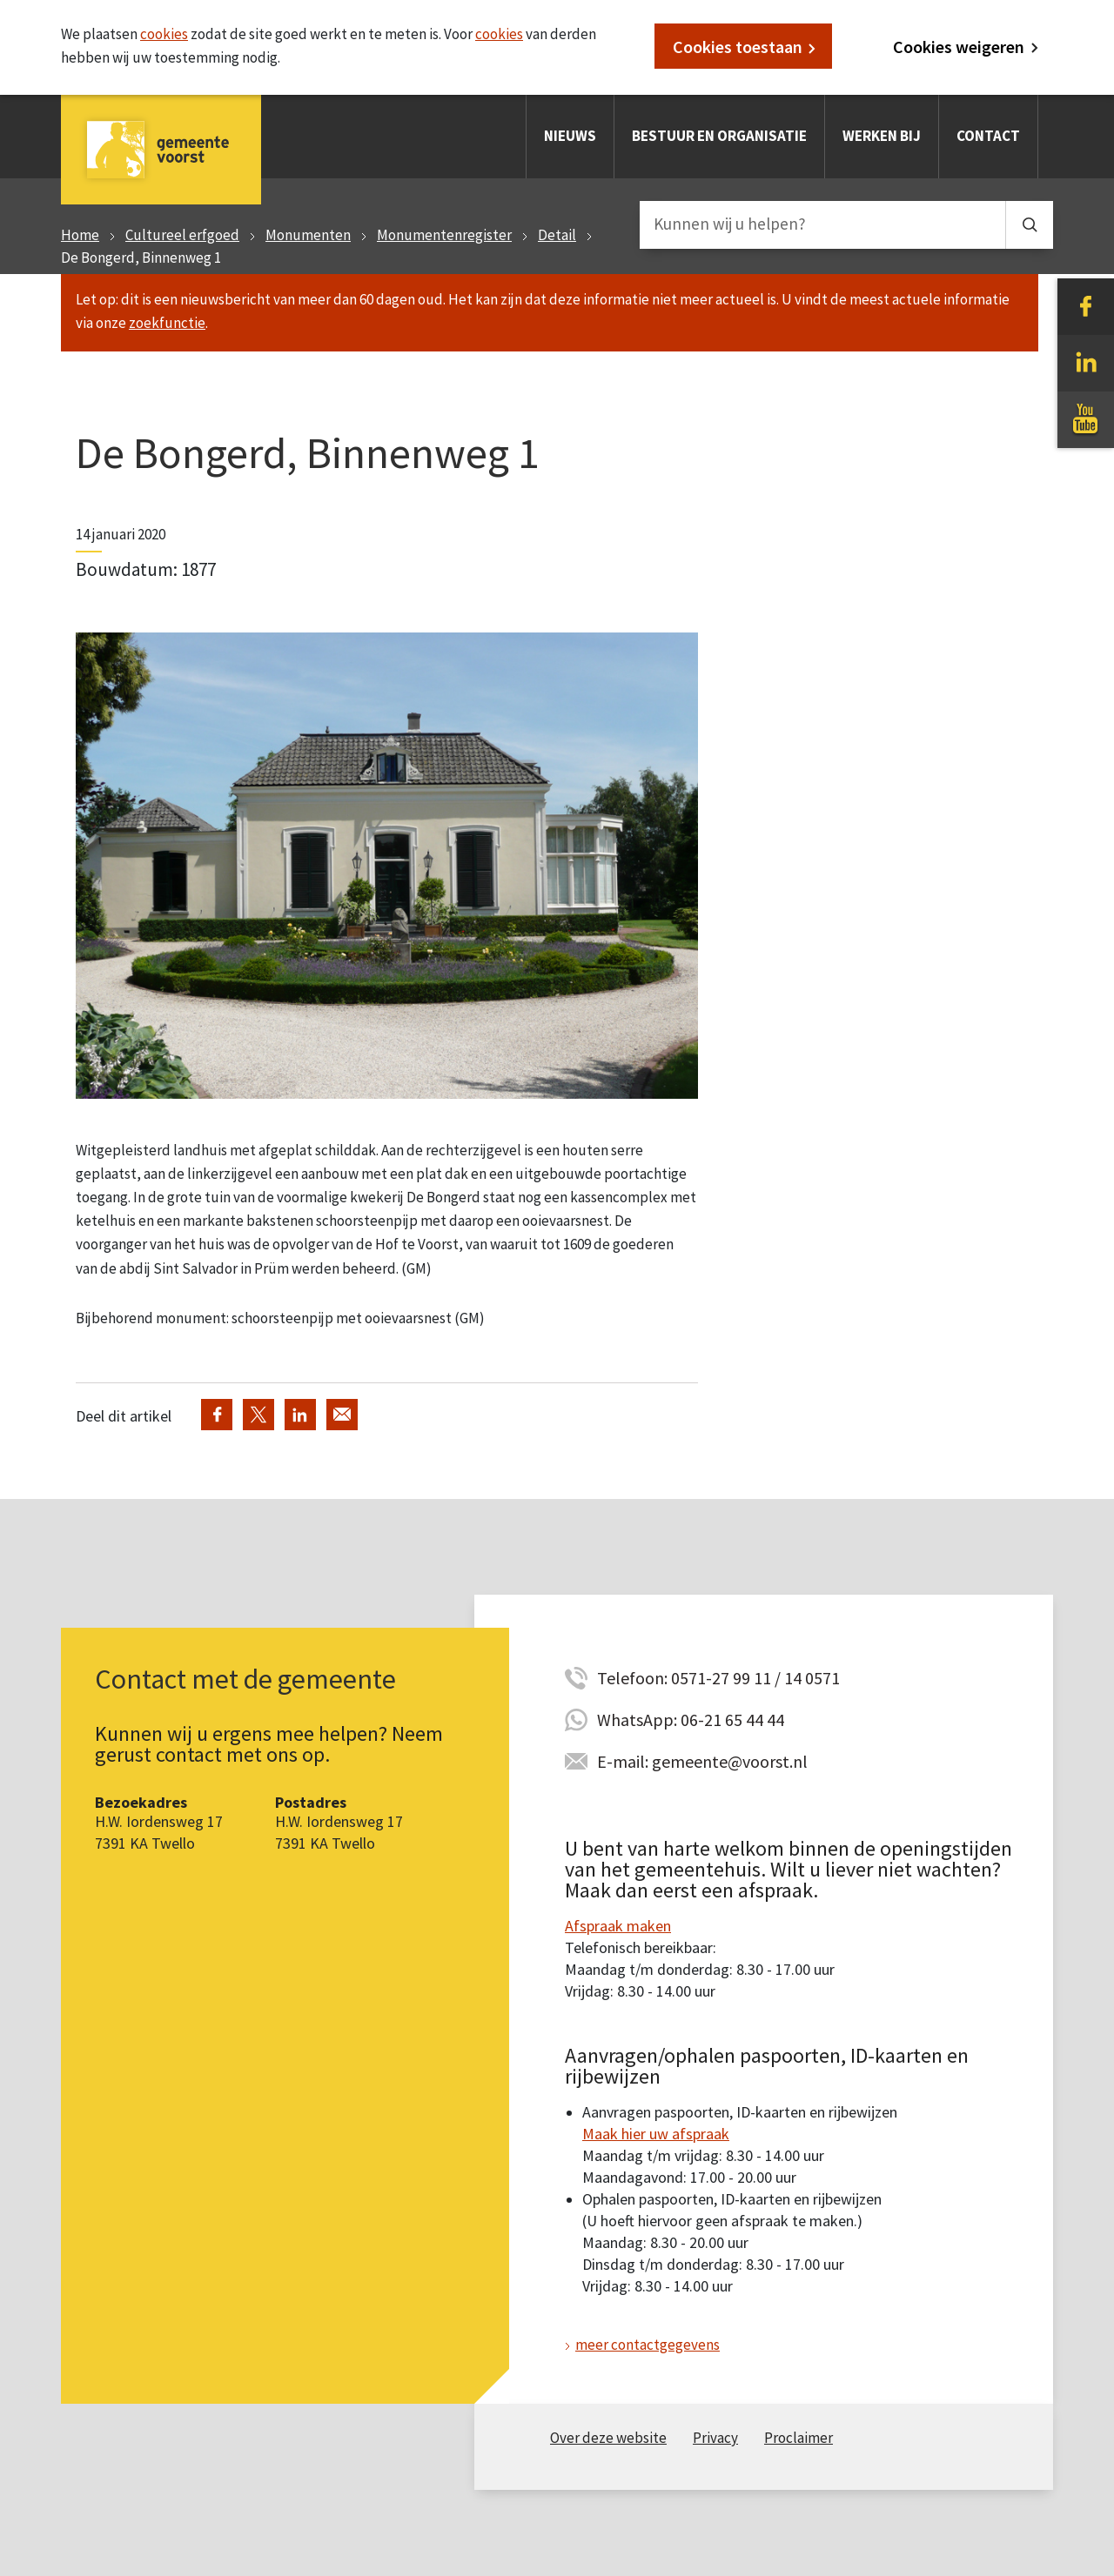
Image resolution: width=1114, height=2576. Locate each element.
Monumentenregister (444, 234)
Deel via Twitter (258, 1414)
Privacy (715, 2437)
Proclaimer (798, 2437)
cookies (164, 33)
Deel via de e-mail (342, 1414)
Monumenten (308, 234)
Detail (557, 234)
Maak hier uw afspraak (655, 2134)
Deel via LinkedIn (300, 1414)
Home (80, 234)
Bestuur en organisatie (719, 135)
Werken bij (881, 135)
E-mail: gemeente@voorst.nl (702, 1761)
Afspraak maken (618, 1926)
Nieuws (570, 135)
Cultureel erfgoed (182, 234)
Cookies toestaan (737, 46)
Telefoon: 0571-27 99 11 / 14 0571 (718, 1678)
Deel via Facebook (216, 1414)
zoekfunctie (167, 322)
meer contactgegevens (647, 2344)
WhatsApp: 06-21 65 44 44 (690, 1719)
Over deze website (608, 2437)
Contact (988, 135)
